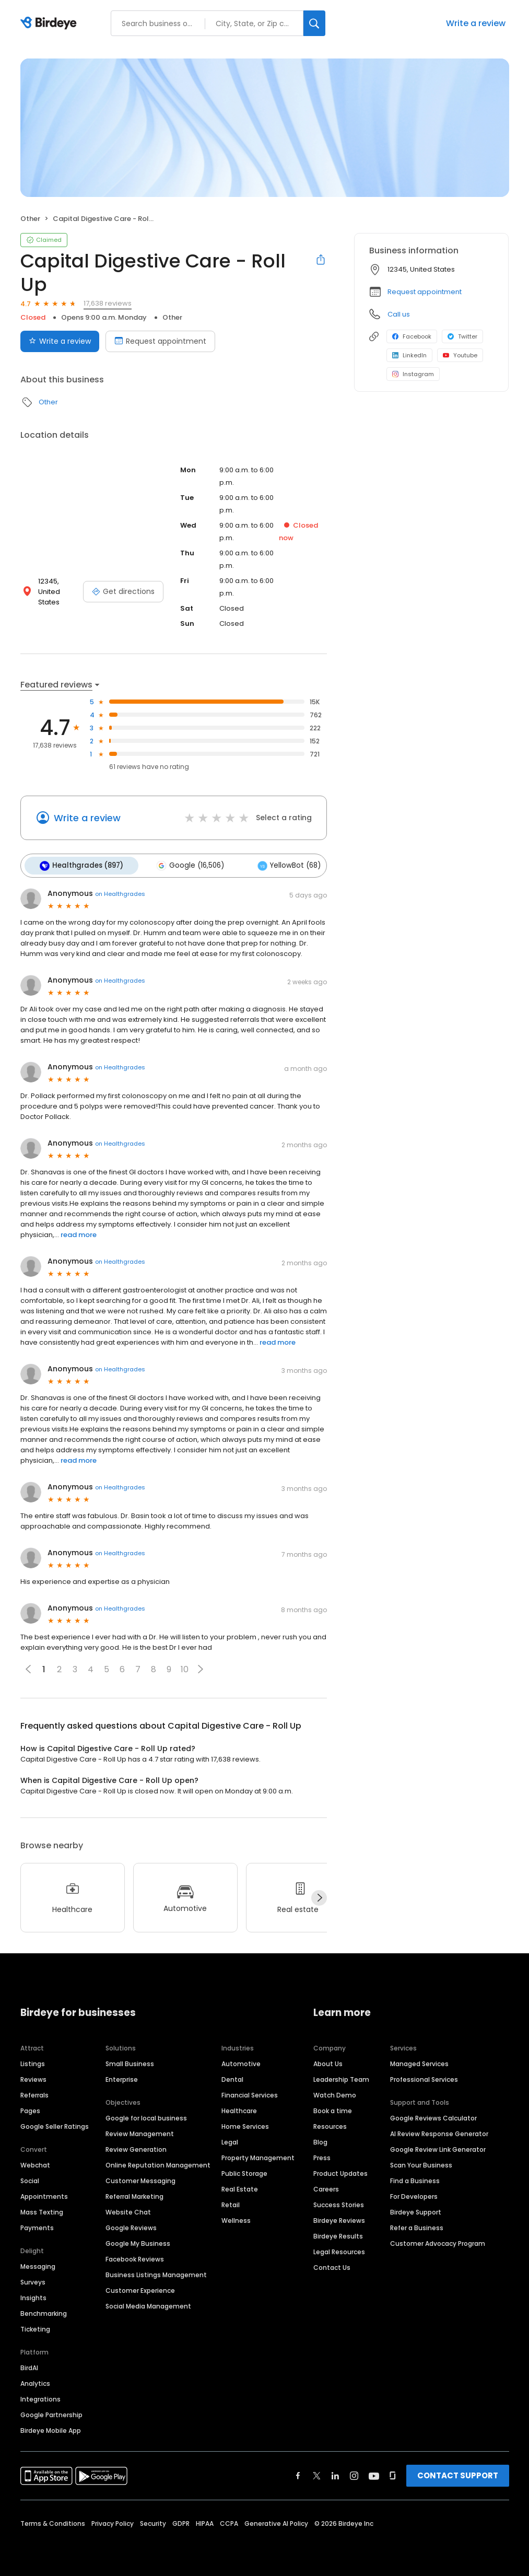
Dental (232, 2076)
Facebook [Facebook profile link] (411, 336)
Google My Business (137, 2240)
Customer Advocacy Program (437, 2240)
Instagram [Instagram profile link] (413, 374)
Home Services (245, 2123)
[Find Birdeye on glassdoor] (393, 2473)
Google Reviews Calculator (433, 2115)
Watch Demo (334, 2092)
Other (30, 219)
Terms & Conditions (52, 2520)
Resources (330, 2123)
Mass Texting (41, 2209)
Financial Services (249, 2092)
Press (322, 2155)
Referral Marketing (134, 2193)
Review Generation (136, 2146)
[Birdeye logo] (50, 23)
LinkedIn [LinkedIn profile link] (409, 355)
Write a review (476, 23)
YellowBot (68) (281, 864)
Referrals (34, 2092)
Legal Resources (339, 2249)
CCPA (229, 2520)
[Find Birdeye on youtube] (374, 2473)
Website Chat (128, 2209)
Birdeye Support (415, 2209)
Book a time (332, 2108)
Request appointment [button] (424, 292)
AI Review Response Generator (439, 2131)
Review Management (139, 2131)
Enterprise (121, 2076)
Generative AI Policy (276, 2520)
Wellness (236, 2217)
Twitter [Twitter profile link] (462, 336)
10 (185, 1667)
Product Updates (340, 2170)
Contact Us (331, 2264)
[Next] (319, 1896)
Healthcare (239, 2108)
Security (153, 2520)
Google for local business (146, 2115)
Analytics (35, 2380)
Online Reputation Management (157, 2162)
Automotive (241, 2061)
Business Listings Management (156, 2272)
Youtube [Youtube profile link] (460, 355)
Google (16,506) (185, 864)
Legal (229, 2139)
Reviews (33, 2076)
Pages (30, 2108)
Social (29, 2178)
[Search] (314, 23)
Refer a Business (416, 2225)
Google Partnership (51, 2412)
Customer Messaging (140, 2178)
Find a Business (415, 2178)
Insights (33, 2295)
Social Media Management (148, 2303)
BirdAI (29, 2365)
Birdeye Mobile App (50, 2427)
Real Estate (239, 2186)
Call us (398, 314)
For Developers (414, 2193)
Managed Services (419, 2061)
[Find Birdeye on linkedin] (335, 2473)
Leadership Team (341, 2076)
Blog (320, 2139)
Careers (326, 2186)
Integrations (40, 2396)
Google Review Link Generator (438, 2146)
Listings (32, 2061)
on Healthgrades (120, 892)
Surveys (32, 2279)
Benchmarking (43, 2310)
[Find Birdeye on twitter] (317, 2473)
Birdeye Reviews (339, 2217)
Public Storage (244, 2170)
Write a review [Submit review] (60, 341)
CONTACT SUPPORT (457, 2472)
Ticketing (35, 2326)
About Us (328, 2061)
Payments (37, 2225)
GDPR (181, 2520)
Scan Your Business (421, 2162)
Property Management (258, 2155)
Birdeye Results (338, 2233)
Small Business (129, 2061)
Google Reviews (131, 2225)
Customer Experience (140, 2287)
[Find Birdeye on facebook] (298, 2473)
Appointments (44, 2193)
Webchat (35, 2162)
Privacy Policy (112, 2520)
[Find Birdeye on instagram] (354, 2473)
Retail (230, 2202)
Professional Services (424, 2076)
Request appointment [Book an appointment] (160, 341)
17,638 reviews (108, 303)
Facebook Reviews (134, 2256)
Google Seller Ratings (54, 2123)
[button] (200, 1667)
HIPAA (205, 2520)
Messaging (37, 2263)
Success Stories (338, 2202)
